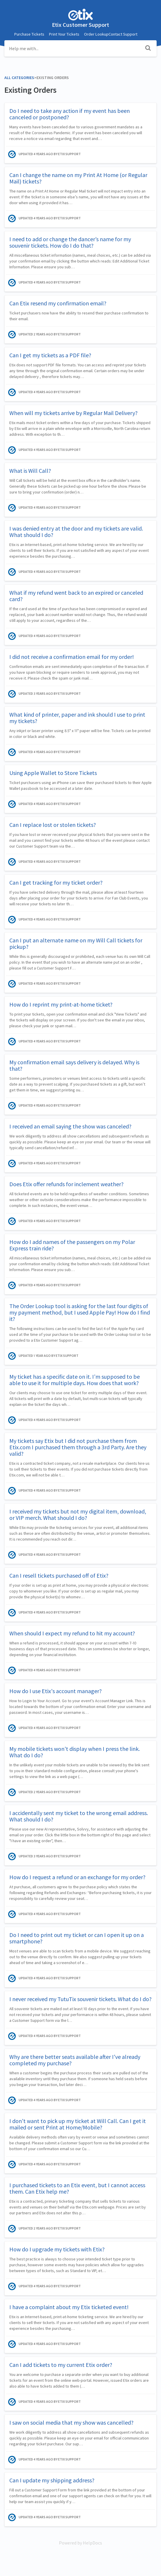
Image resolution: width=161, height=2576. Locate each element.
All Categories (19, 77)
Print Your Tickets (64, 34)
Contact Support (122, 34)
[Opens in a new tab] (80, 2543)
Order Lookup (96, 34)
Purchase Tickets (29, 34)
